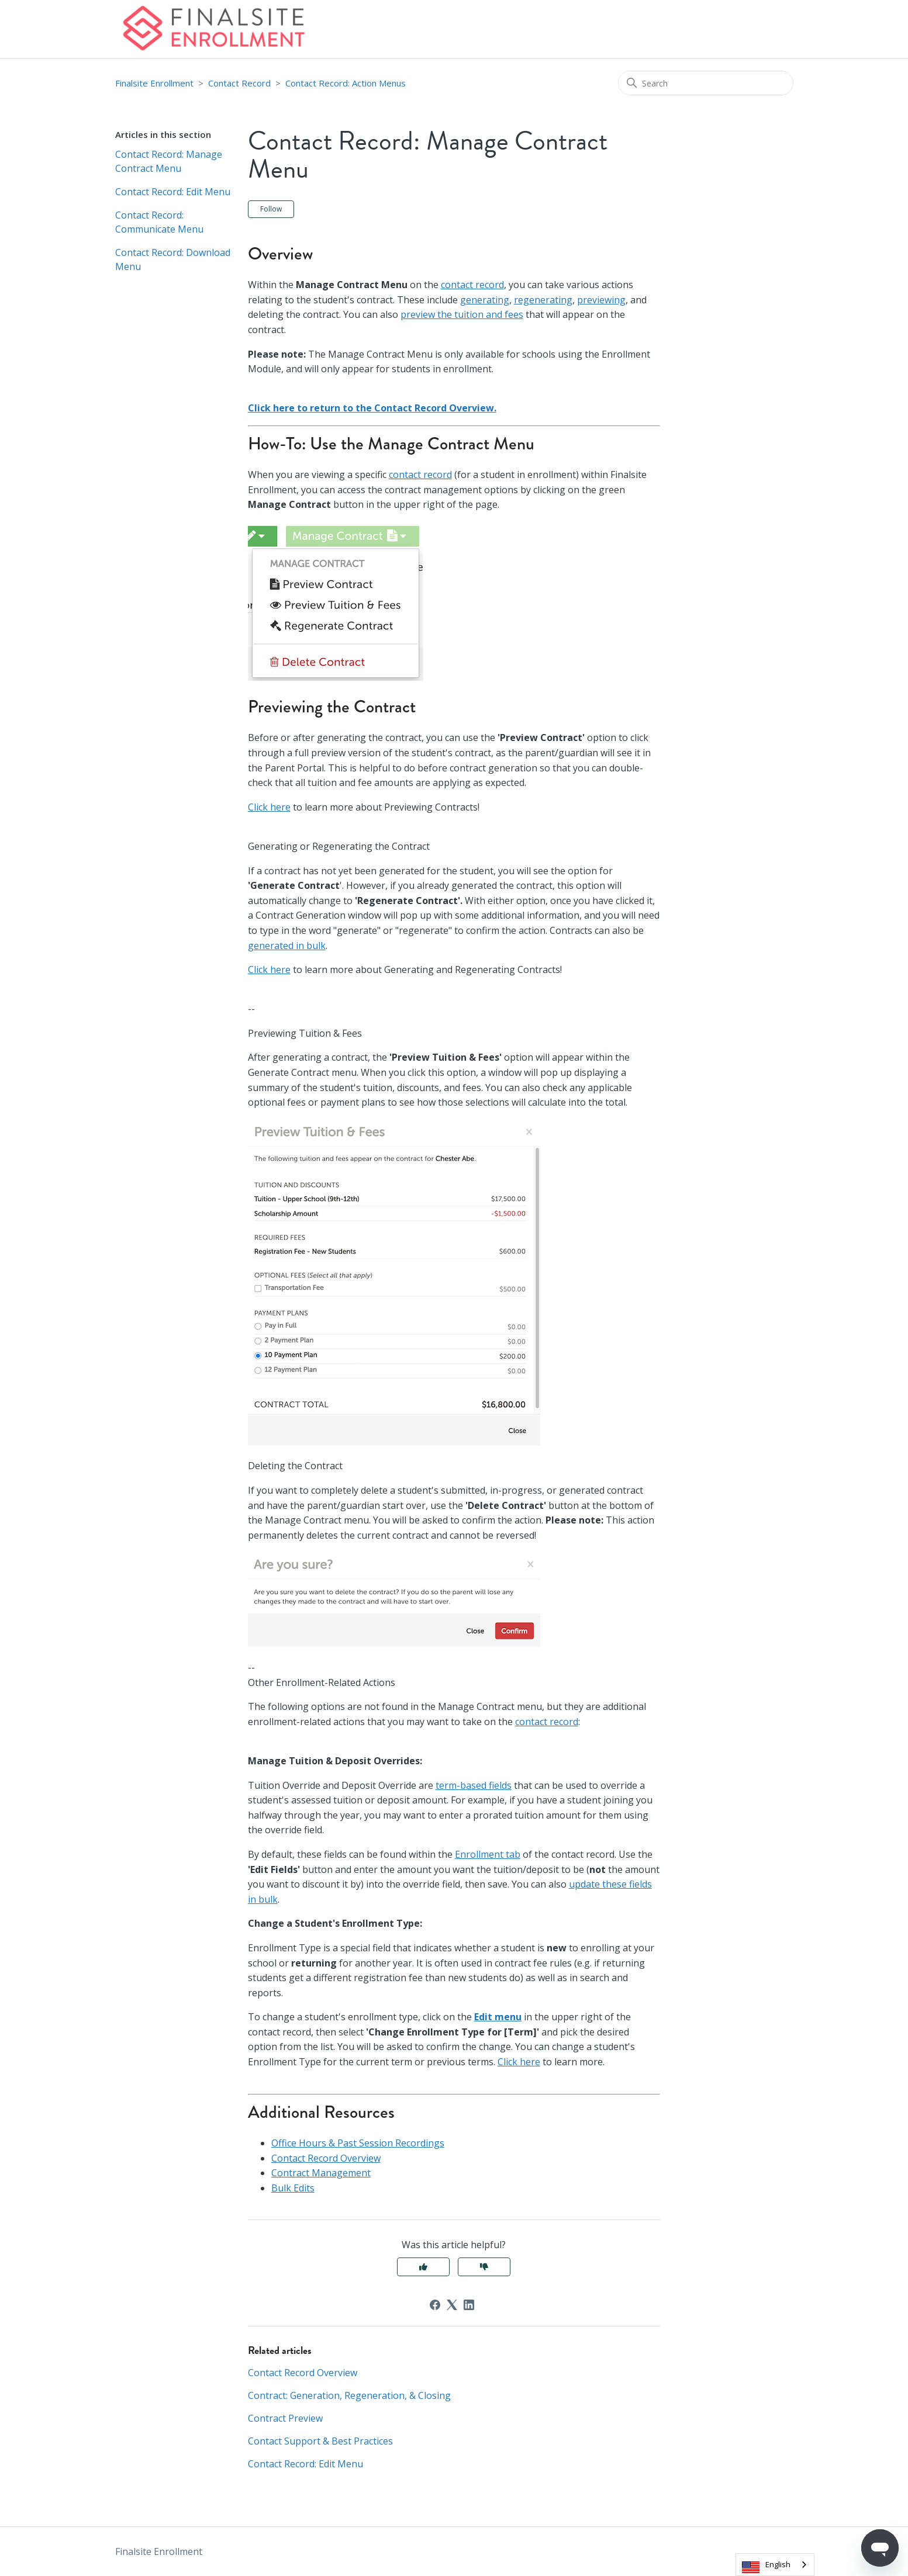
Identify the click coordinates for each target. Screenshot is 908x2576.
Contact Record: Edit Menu (172, 191)
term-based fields (474, 1785)
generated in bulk (287, 945)
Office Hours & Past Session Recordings (357, 2143)
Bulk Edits (293, 2188)
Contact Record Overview (326, 2158)
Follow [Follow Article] (271, 209)
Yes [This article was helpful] (423, 2267)
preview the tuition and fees (462, 314)
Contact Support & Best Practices (320, 2441)
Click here (269, 807)
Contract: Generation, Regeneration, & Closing (349, 2395)
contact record (472, 284)
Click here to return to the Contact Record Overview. (372, 407)
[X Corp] (452, 2305)
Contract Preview (285, 2418)
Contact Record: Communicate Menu (159, 222)
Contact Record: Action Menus (345, 83)
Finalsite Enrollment (154, 83)
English (777, 2564)
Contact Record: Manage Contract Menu (168, 161)
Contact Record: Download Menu (172, 259)
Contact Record (239, 83)
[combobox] (775, 2564)
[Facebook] (435, 2305)
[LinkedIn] (469, 2305)
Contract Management (321, 2172)
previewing (601, 299)
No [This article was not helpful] (484, 2267)
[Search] (706, 83)
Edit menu (498, 2016)
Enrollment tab (487, 1854)
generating (484, 299)
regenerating (543, 299)
